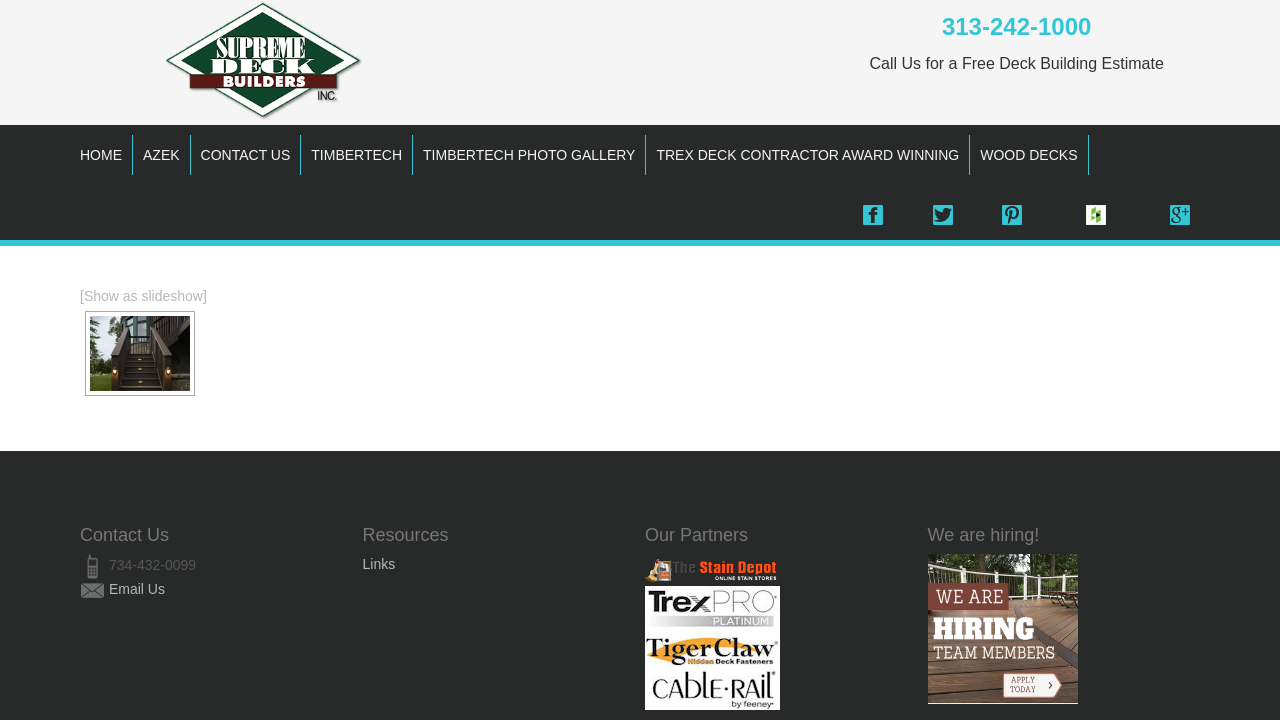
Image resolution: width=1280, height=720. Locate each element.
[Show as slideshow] (143, 296)
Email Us (137, 589)
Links (379, 564)
